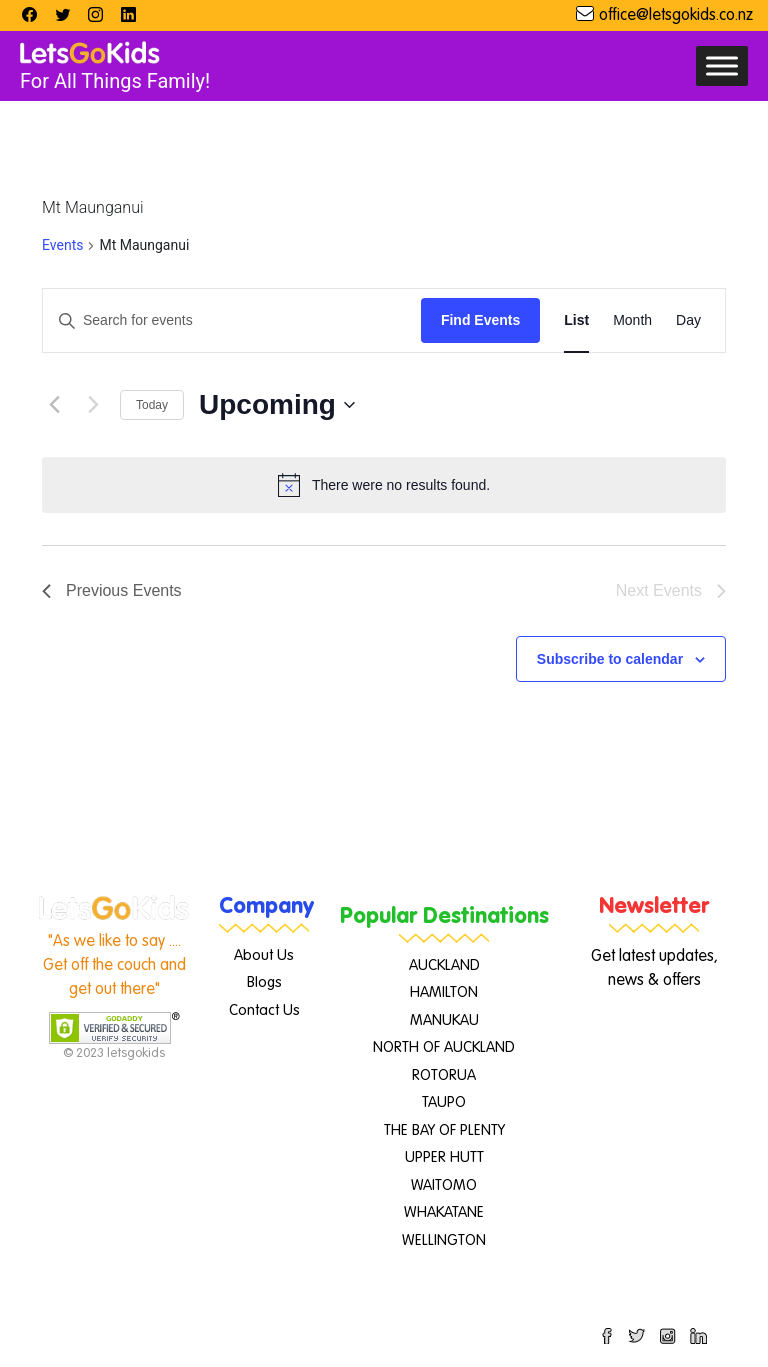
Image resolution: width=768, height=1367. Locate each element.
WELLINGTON (444, 1240)
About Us (264, 955)
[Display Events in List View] (576, 320)
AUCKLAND (444, 965)
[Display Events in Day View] (688, 320)
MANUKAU (444, 1020)
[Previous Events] (54, 405)
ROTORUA (444, 1075)
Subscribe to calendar (610, 659)
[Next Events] (93, 405)
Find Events (480, 320)
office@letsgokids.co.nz (676, 16)
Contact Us (264, 1010)
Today (152, 405)
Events (62, 245)
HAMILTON (444, 992)
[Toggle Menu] (722, 65)
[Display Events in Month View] (632, 320)
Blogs (264, 982)
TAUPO (444, 1102)
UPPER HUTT (444, 1157)
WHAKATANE (444, 1212)
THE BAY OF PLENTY (444, 1130)
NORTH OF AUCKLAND (444, 1047)
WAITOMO (444, 1185)
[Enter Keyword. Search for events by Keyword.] (232, 320)
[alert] (384, 485)
